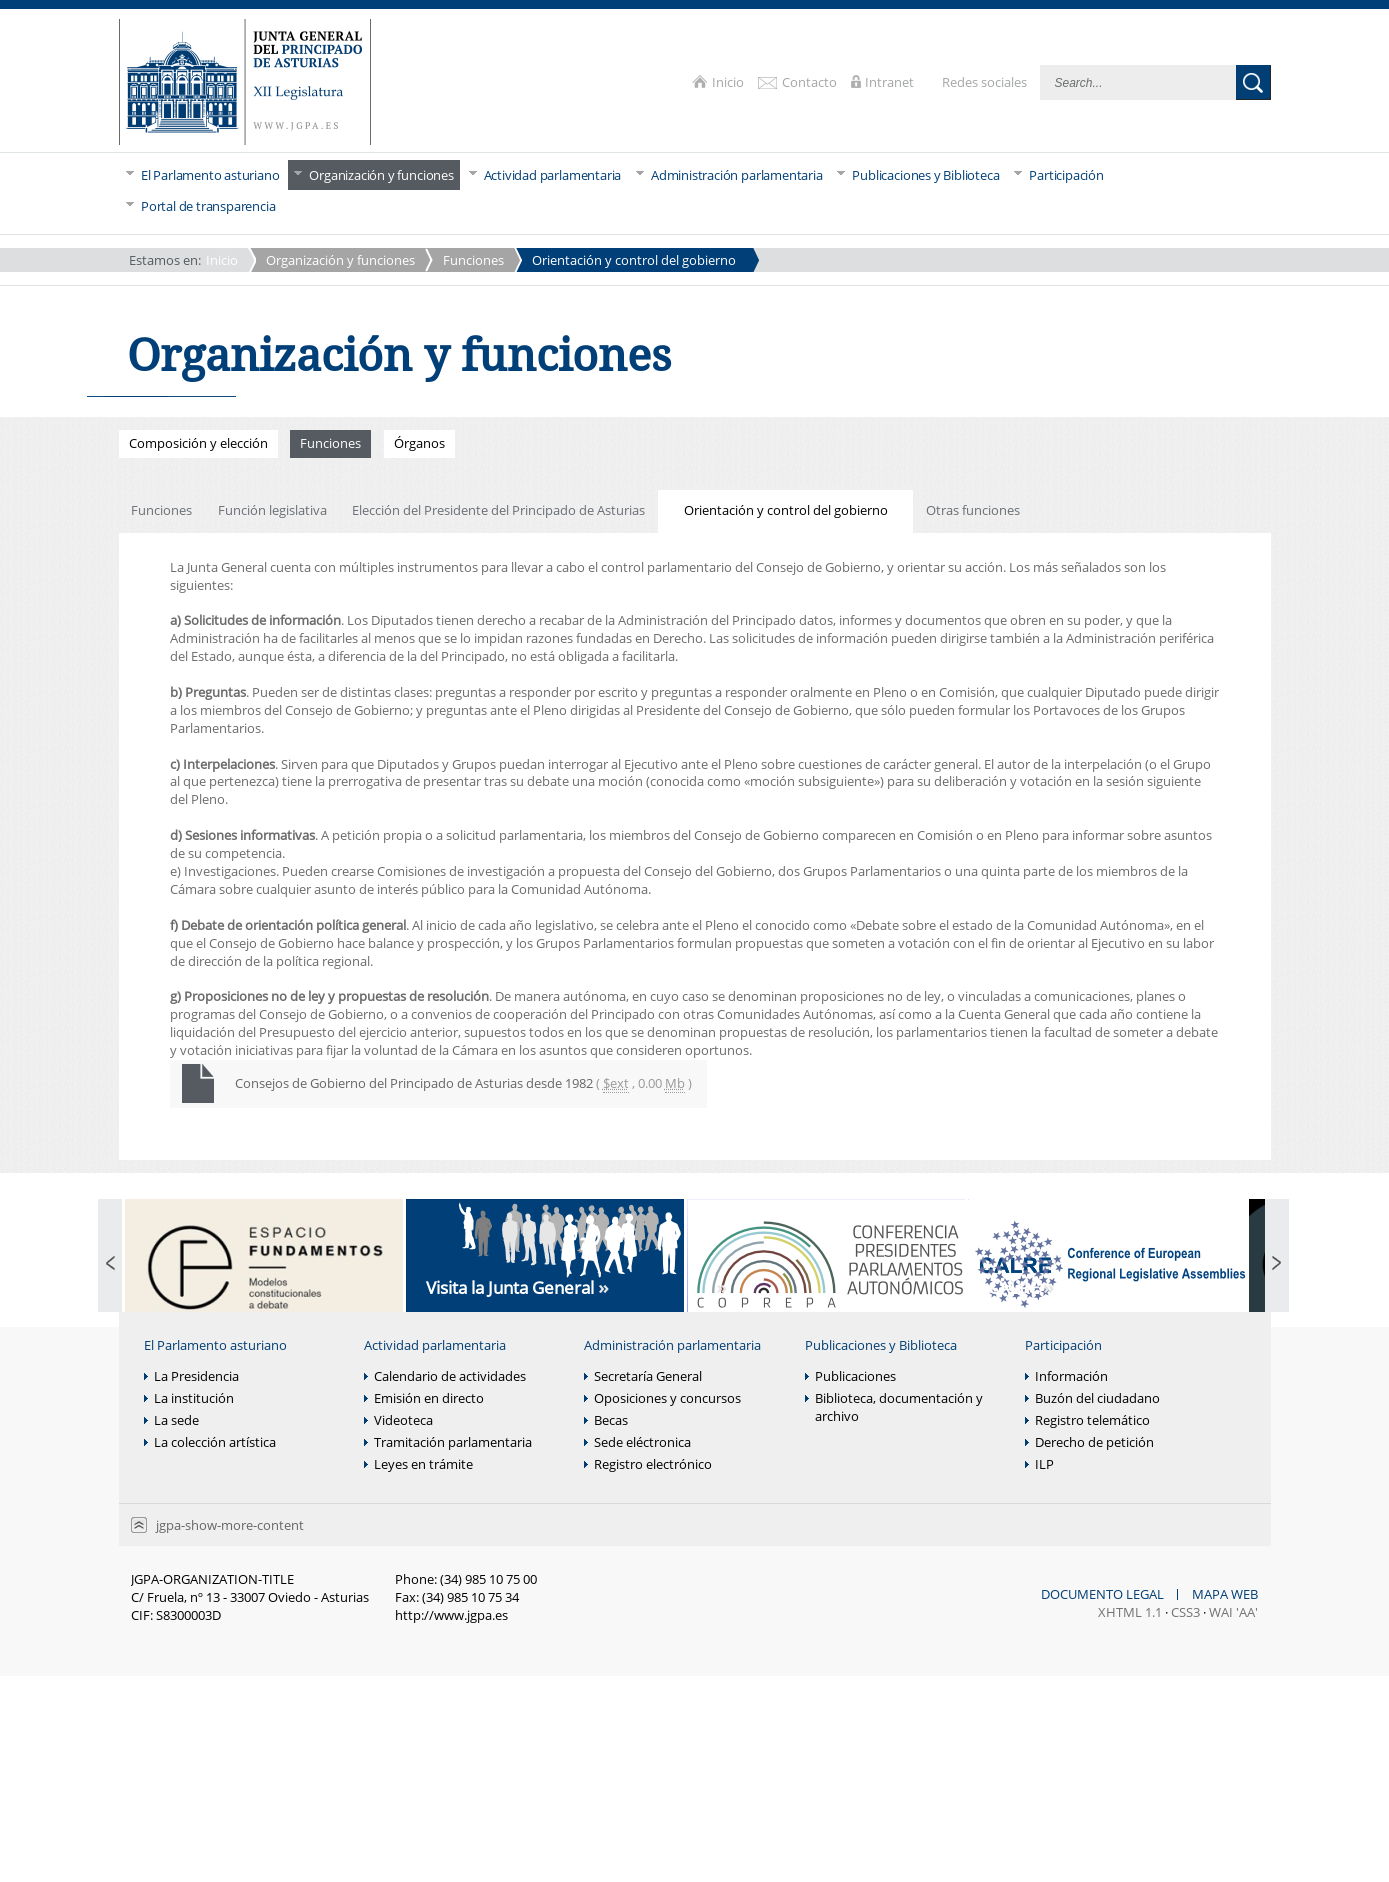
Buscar (1253, 82)
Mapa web (1225, 1594)
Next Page (1277, 1264)
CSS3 (1185, 1612)
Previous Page (110, 1264)
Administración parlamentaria (672, 1345)
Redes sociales (986, 82)
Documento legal (1104, 1594)
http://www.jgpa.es (451, 1615)
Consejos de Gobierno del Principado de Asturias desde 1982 (463, 1083)
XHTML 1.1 (1130, 1612)
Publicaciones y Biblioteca (881, 1345)
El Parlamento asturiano (215, 1345)
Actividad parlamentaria (435, 1345)
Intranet (891, 82)
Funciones (473, 260)
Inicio (729, 82)
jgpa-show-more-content (230, 1525)
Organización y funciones (340, 260)
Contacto (811, 82)
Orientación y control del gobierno (634, 260)
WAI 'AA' (1233, 1612)
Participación (1063, 1345)
